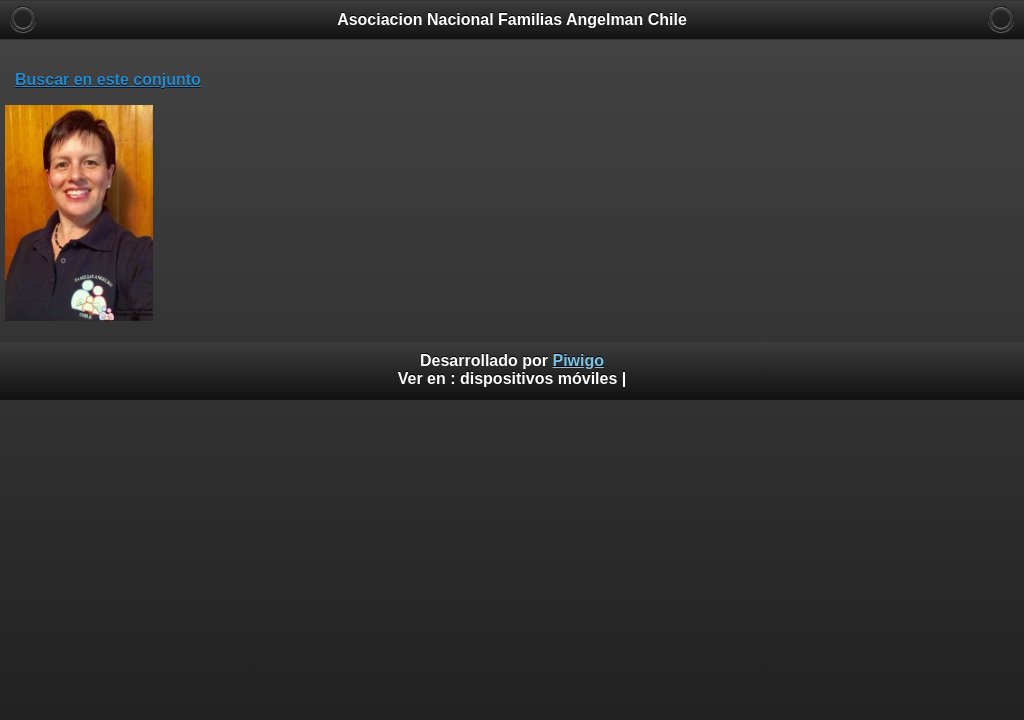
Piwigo (578, 360)
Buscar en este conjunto (108, 79)
